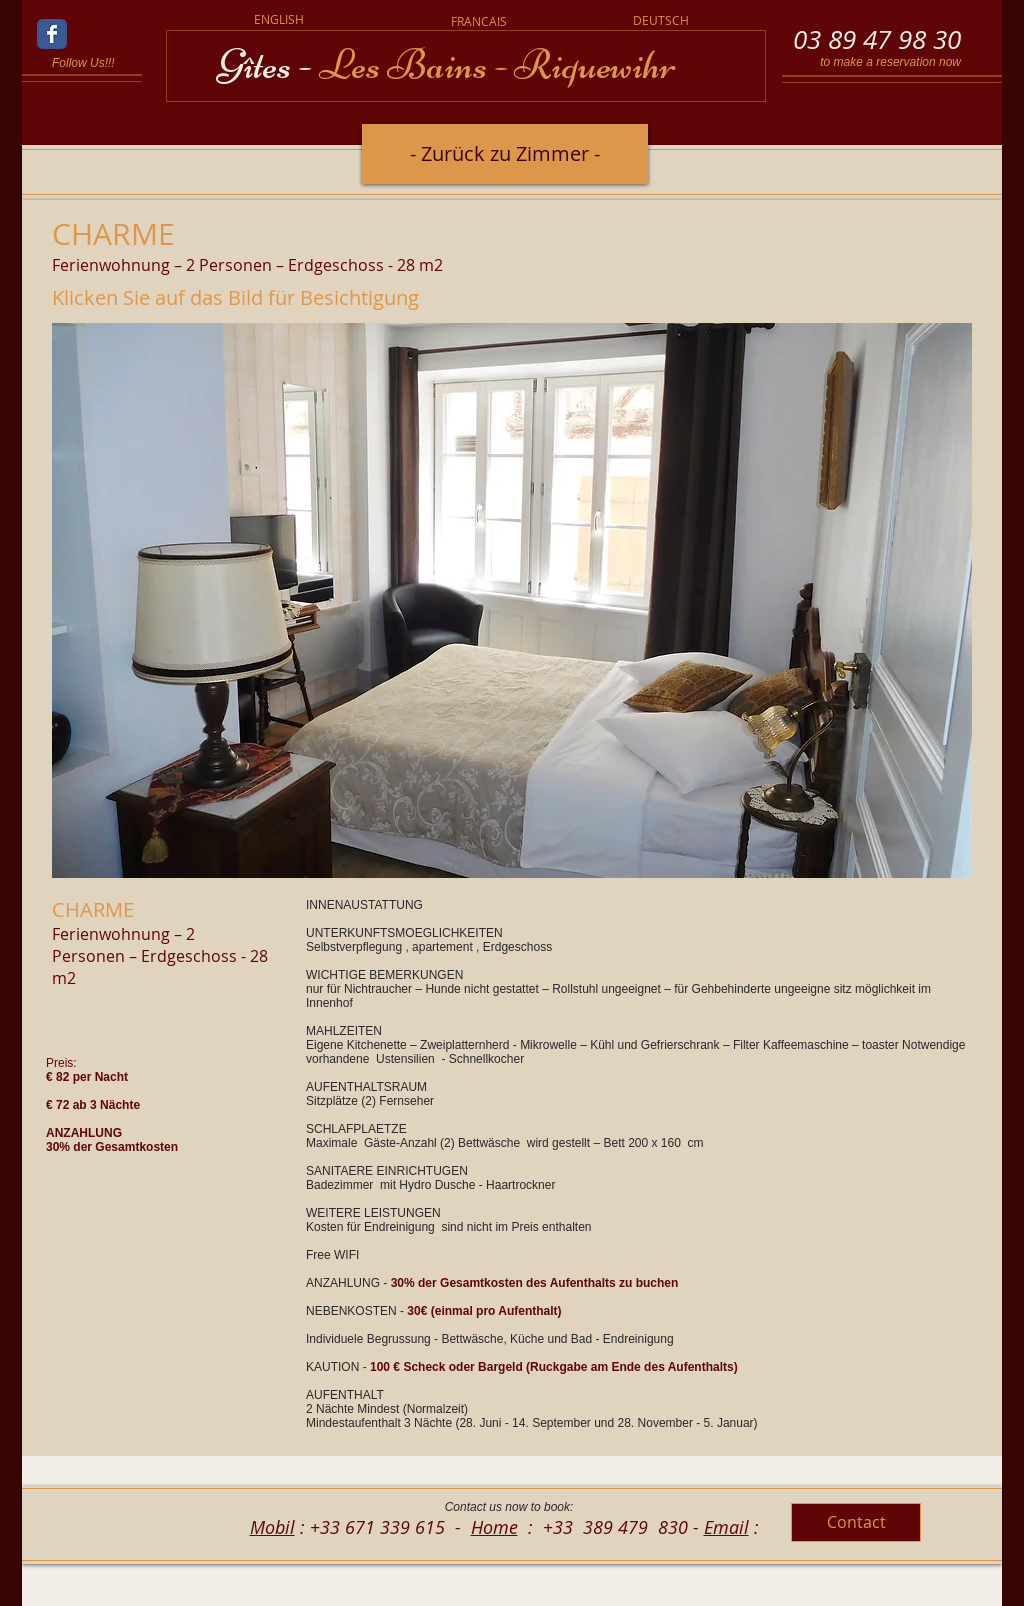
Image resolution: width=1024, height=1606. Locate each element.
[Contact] (856, 1522)
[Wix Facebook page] (52, 34)
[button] (512, 600)
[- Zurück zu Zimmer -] (505, 154)
